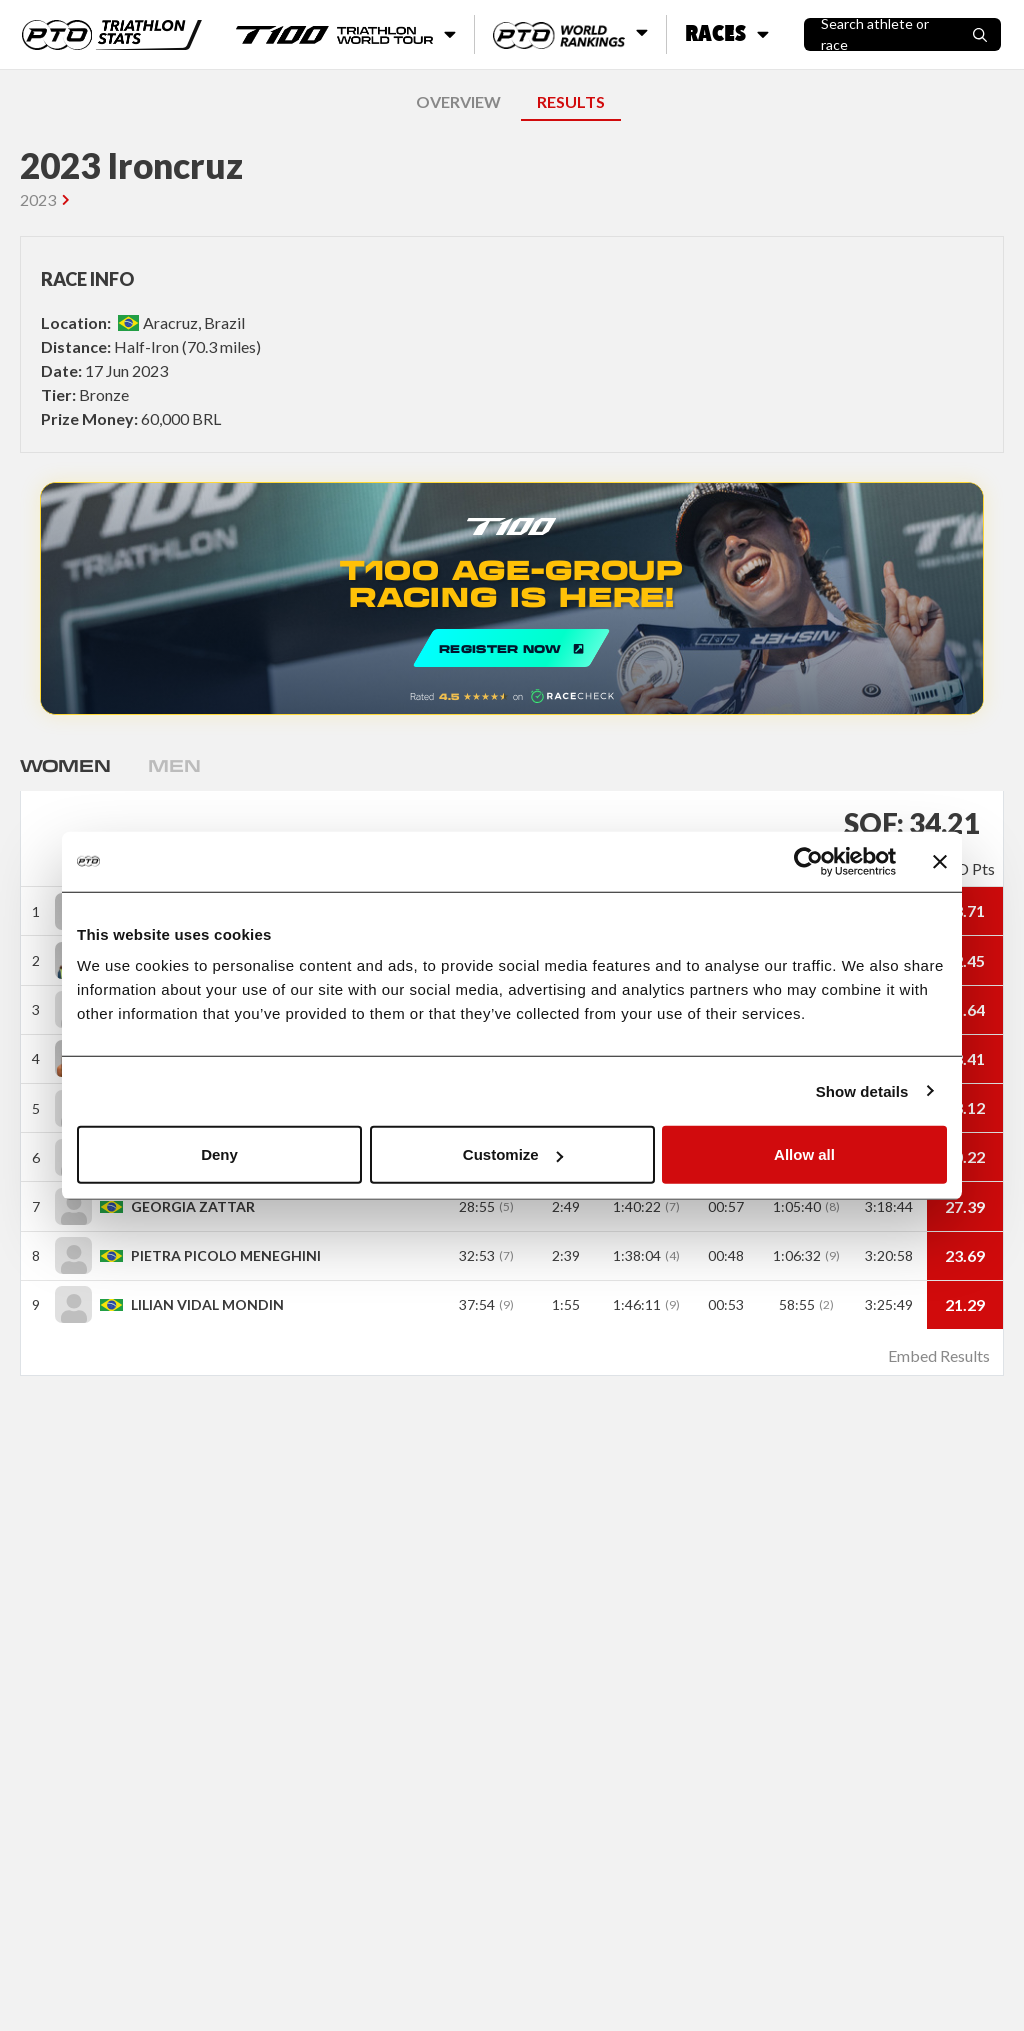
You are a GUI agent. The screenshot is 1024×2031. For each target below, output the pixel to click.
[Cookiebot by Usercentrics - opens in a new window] (808, 861)
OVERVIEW (458, 101)
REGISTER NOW (512, 598)
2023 (38, 199)
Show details (862, 1090)
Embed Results (939, 1355)
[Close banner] (940, 861)
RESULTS (571, 101)
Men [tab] (174, 765)
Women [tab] (65, 765)
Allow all (804, 1154)
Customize (513, 1154)
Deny (219, 1154)
